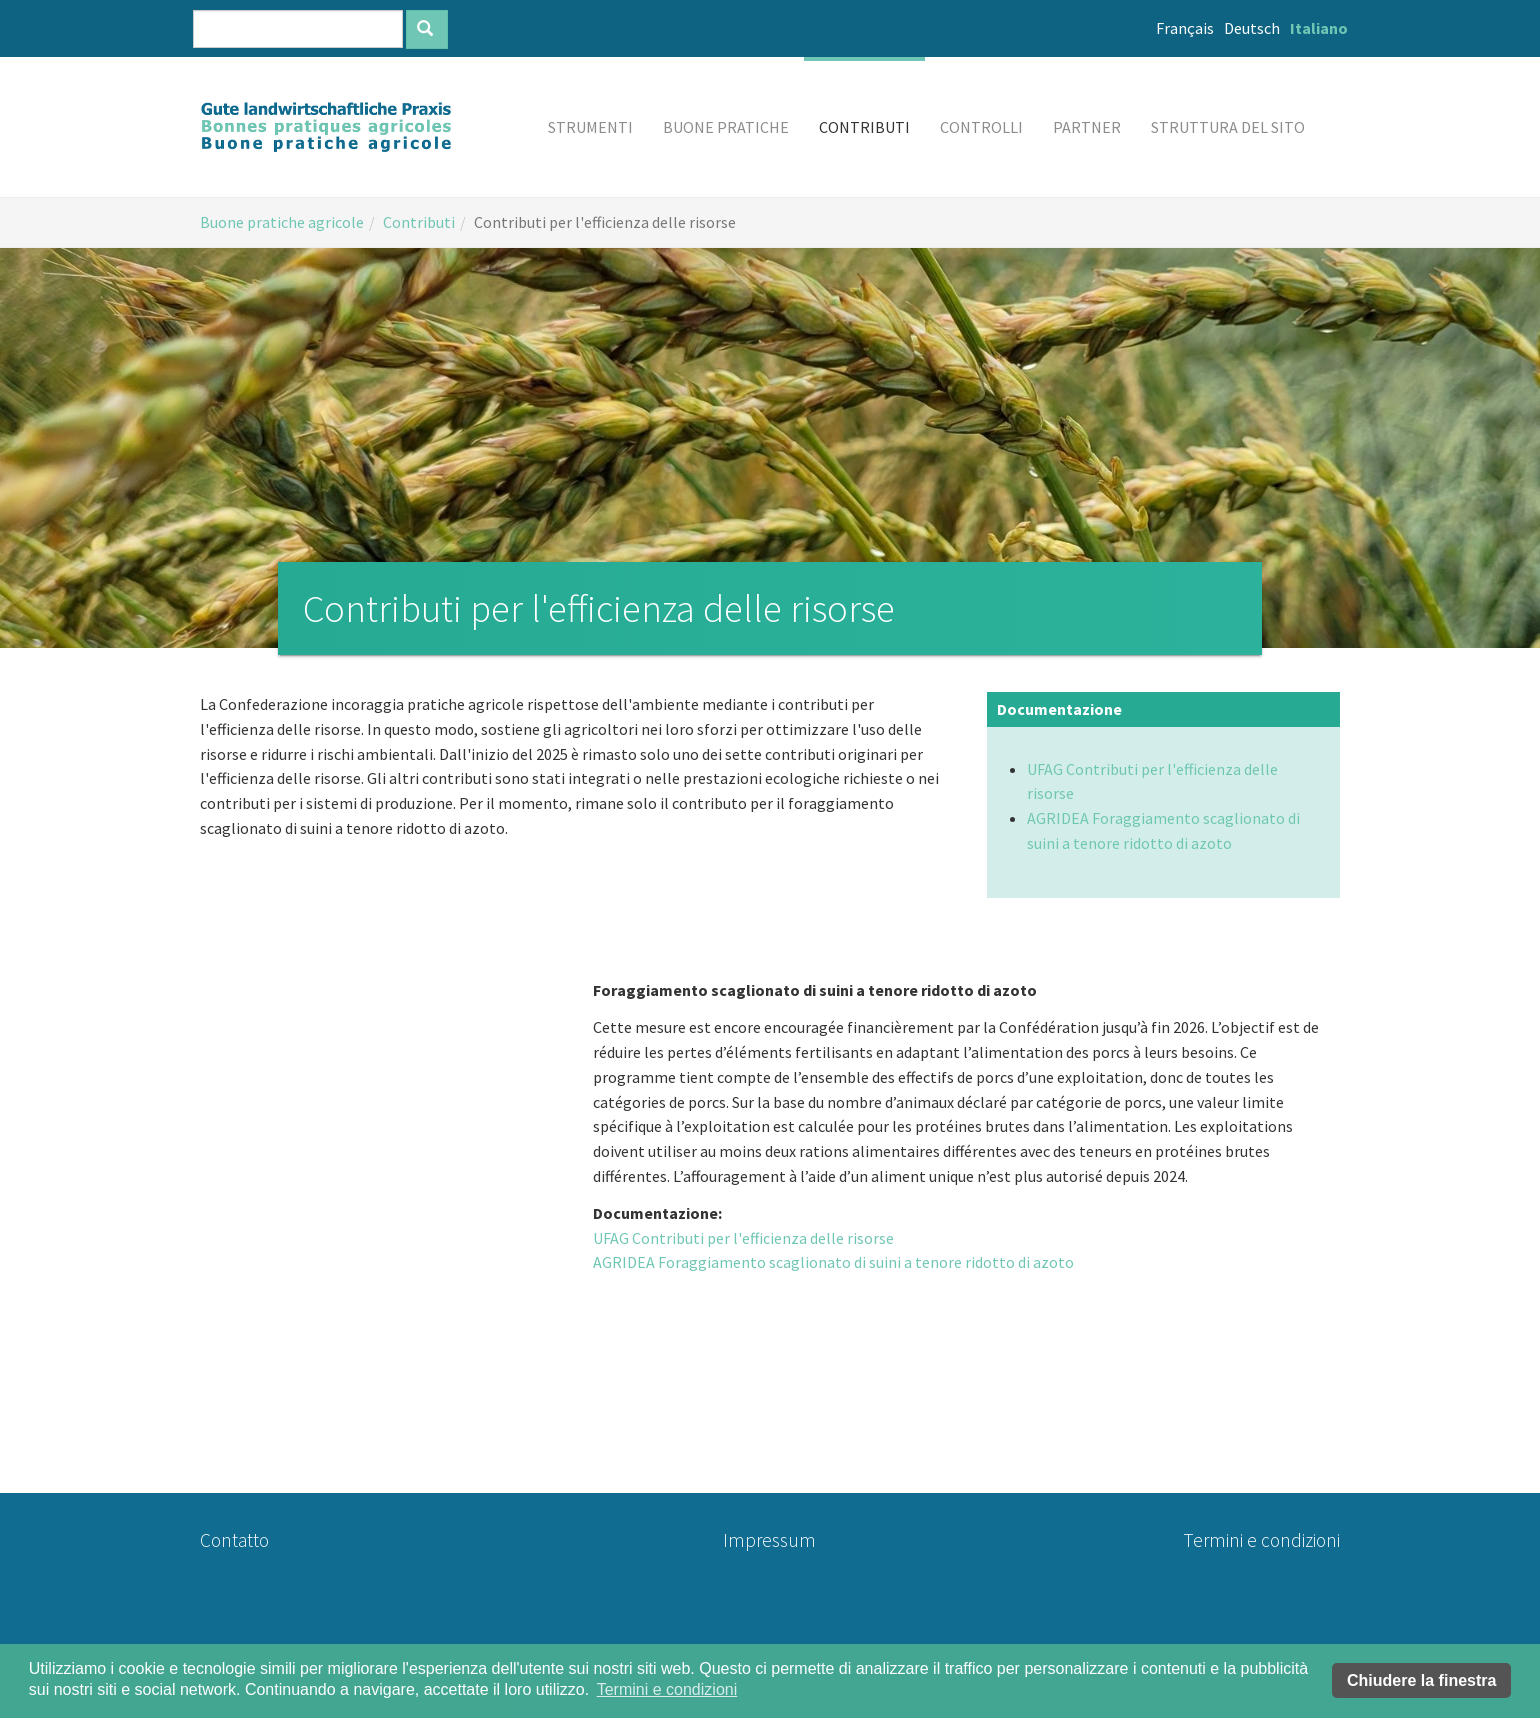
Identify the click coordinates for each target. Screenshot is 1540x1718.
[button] (590, 127)
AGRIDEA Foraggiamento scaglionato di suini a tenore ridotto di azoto (833, 1262)
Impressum (769, 1540)
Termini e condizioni (1261, 1540)
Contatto (234, 1540)
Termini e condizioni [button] (667, 1689)
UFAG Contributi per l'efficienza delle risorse (743, 1238)
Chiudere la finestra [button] (1421, 1680)
